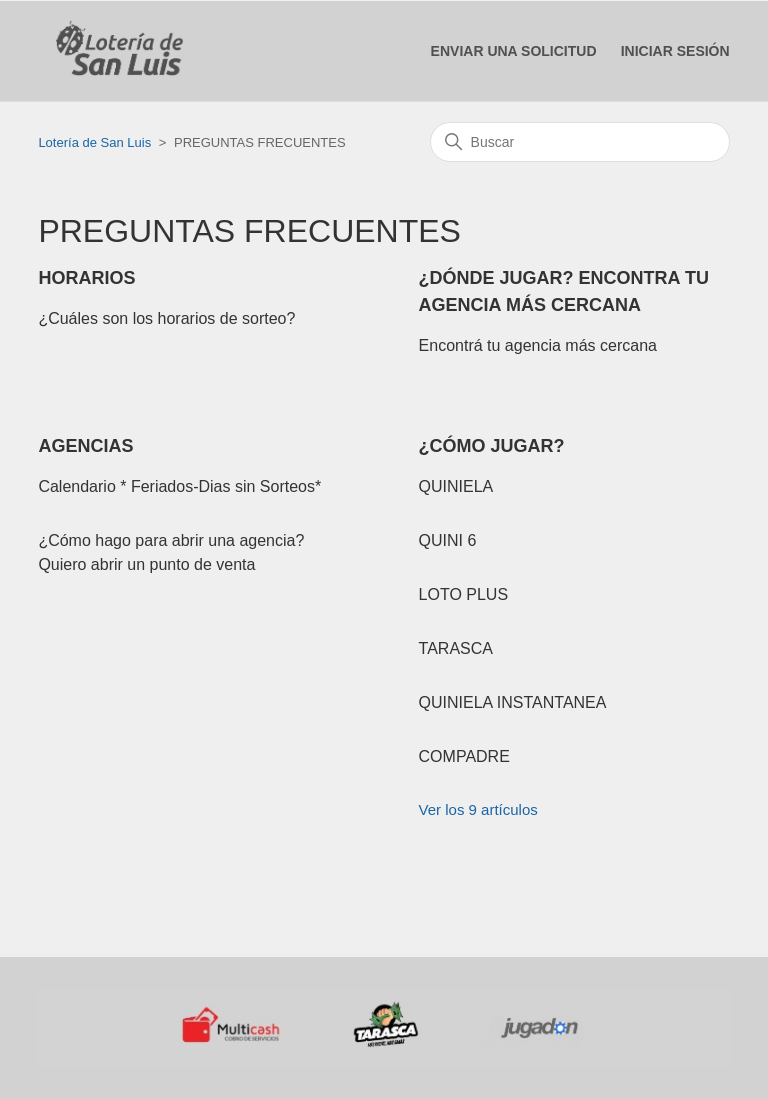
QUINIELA (456, 486)
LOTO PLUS (464, 594)
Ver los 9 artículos (478, 809)
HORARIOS (86, 278)
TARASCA (456, 648)
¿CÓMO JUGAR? (492, 446)
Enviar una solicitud (514, 51)
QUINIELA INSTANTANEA (513, 702)
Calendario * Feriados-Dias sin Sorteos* (179, 486)
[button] (675, 51)
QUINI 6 (448, 540)
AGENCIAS (85, 446)
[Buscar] (580, 142)
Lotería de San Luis (94, 142)
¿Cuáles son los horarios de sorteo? (166, 318)
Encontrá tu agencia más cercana (538, 345)
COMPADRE (464, 756)
